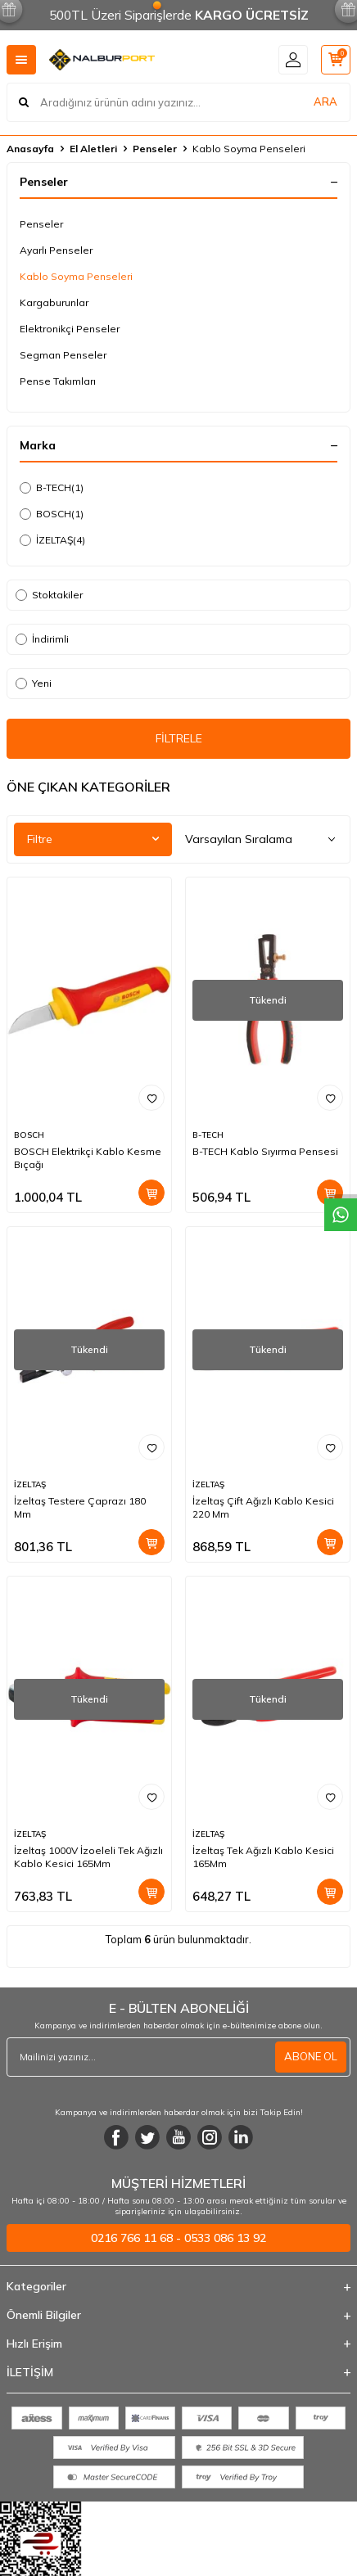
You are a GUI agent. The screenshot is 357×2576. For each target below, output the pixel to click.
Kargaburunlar (54, 302)
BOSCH (52, 514)
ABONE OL (310, 2056)
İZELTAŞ (52, 540)
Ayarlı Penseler (56, 250)
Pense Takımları (58, 381)
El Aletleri (93, 148)
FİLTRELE (179, 738)
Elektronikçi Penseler (70, 329)
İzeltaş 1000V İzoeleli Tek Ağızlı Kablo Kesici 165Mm (88, 1857)
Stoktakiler (49, 595)
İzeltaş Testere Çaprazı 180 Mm (80, 1507)
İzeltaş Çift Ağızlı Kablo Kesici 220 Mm (263, 1507)
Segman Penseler (63, 355)
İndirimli (42, 639)
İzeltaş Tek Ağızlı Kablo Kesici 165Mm (263, 1857)
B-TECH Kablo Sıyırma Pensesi (265, 1151)
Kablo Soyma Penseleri (76, 276)
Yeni (34, 683)
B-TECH (52, 487)
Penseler (155, 148)
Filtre (93, 839)
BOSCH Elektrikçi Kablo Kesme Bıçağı (87, 1158)
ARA (325, 101)
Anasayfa (30, 148)
